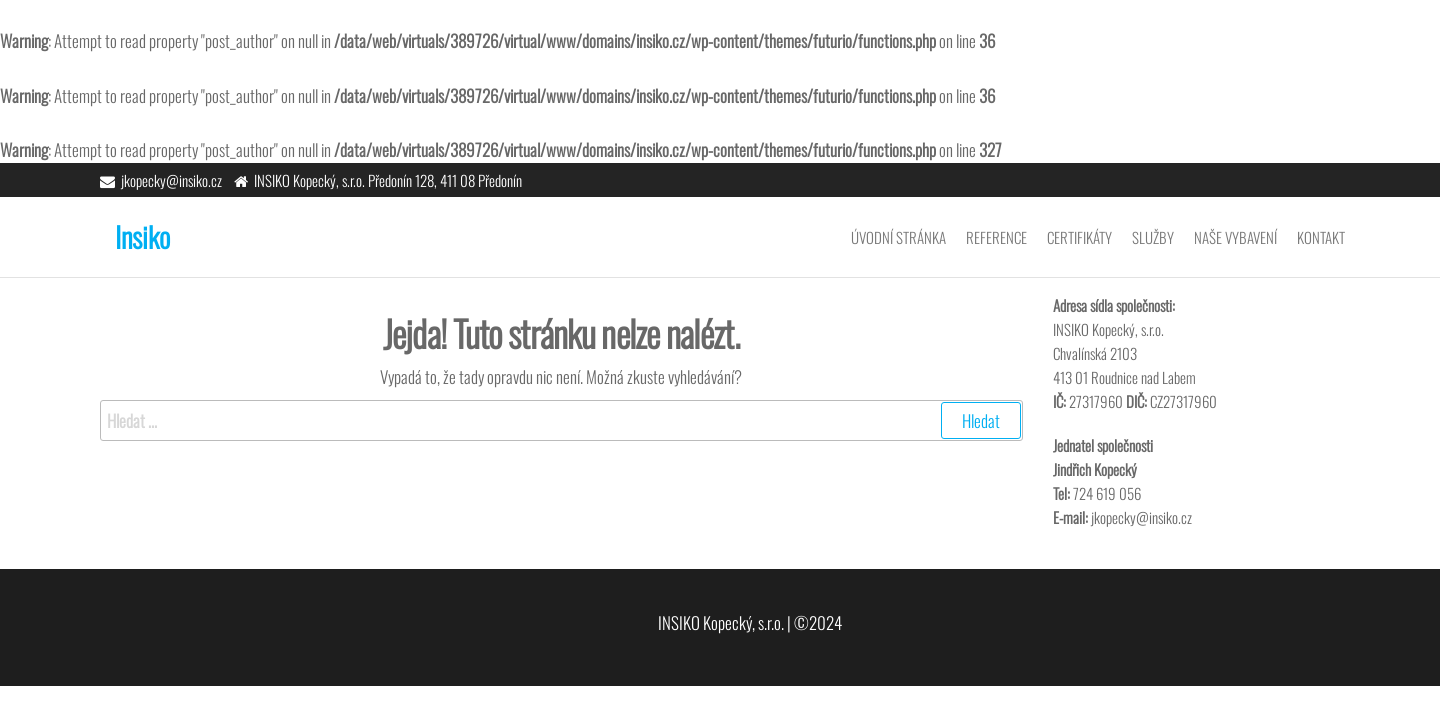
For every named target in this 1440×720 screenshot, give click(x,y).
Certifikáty (1079, 237)
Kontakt (1321, 237)
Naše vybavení (1235, 237)
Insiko (142, 236)
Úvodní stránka (898, 237)
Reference (996, 237)
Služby (1153, 237)
